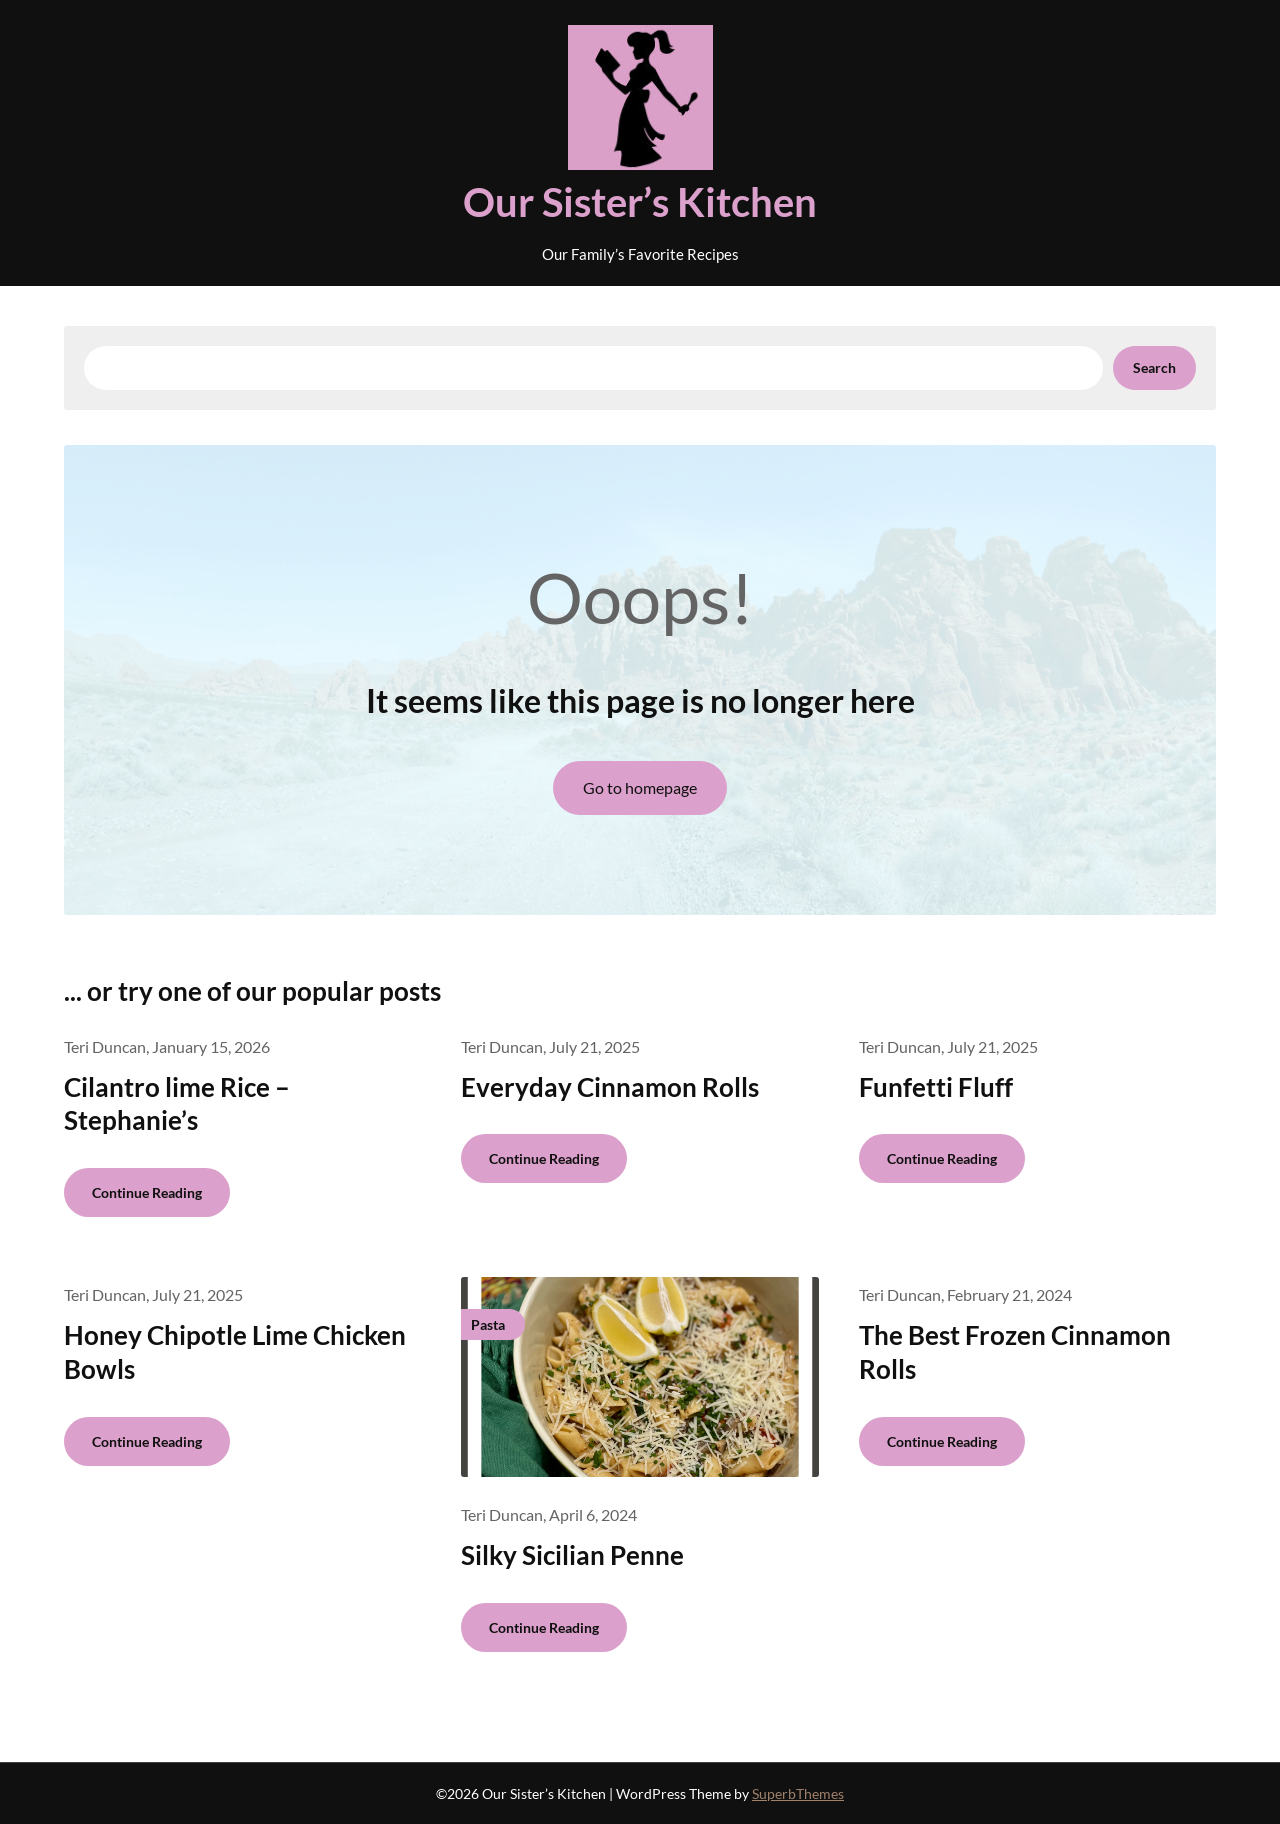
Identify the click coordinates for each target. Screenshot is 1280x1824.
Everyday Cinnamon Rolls (610, 1087)
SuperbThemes (798, 1793)
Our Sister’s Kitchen (640, 202)
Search (1154, 367)
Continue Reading (147, 1192)
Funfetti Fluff (936, 1087)
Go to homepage (640, 787)
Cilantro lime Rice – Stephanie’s (177, 1104)
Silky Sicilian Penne (572, 1555)
